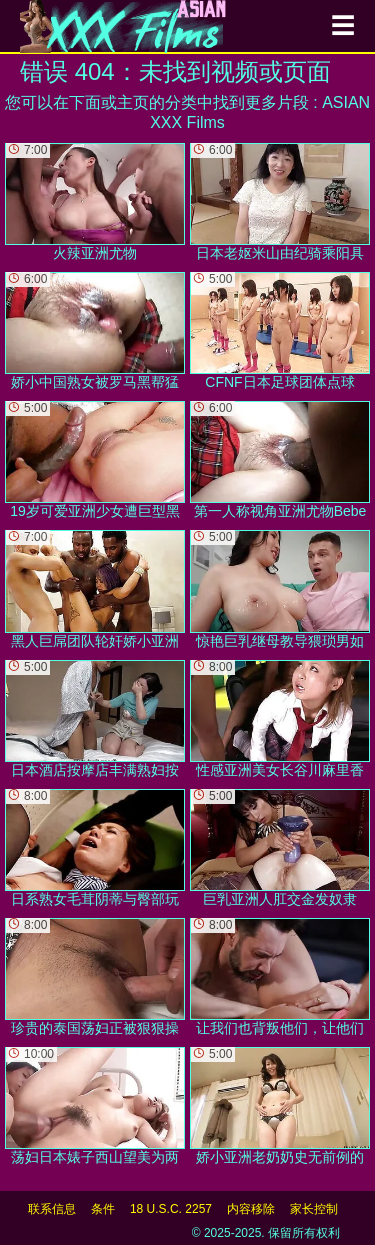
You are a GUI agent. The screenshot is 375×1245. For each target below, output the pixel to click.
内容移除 (251, 1209)
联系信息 (52, 1209)
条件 (103, 1209)
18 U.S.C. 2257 (171, 1209)
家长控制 (314, 1209)
